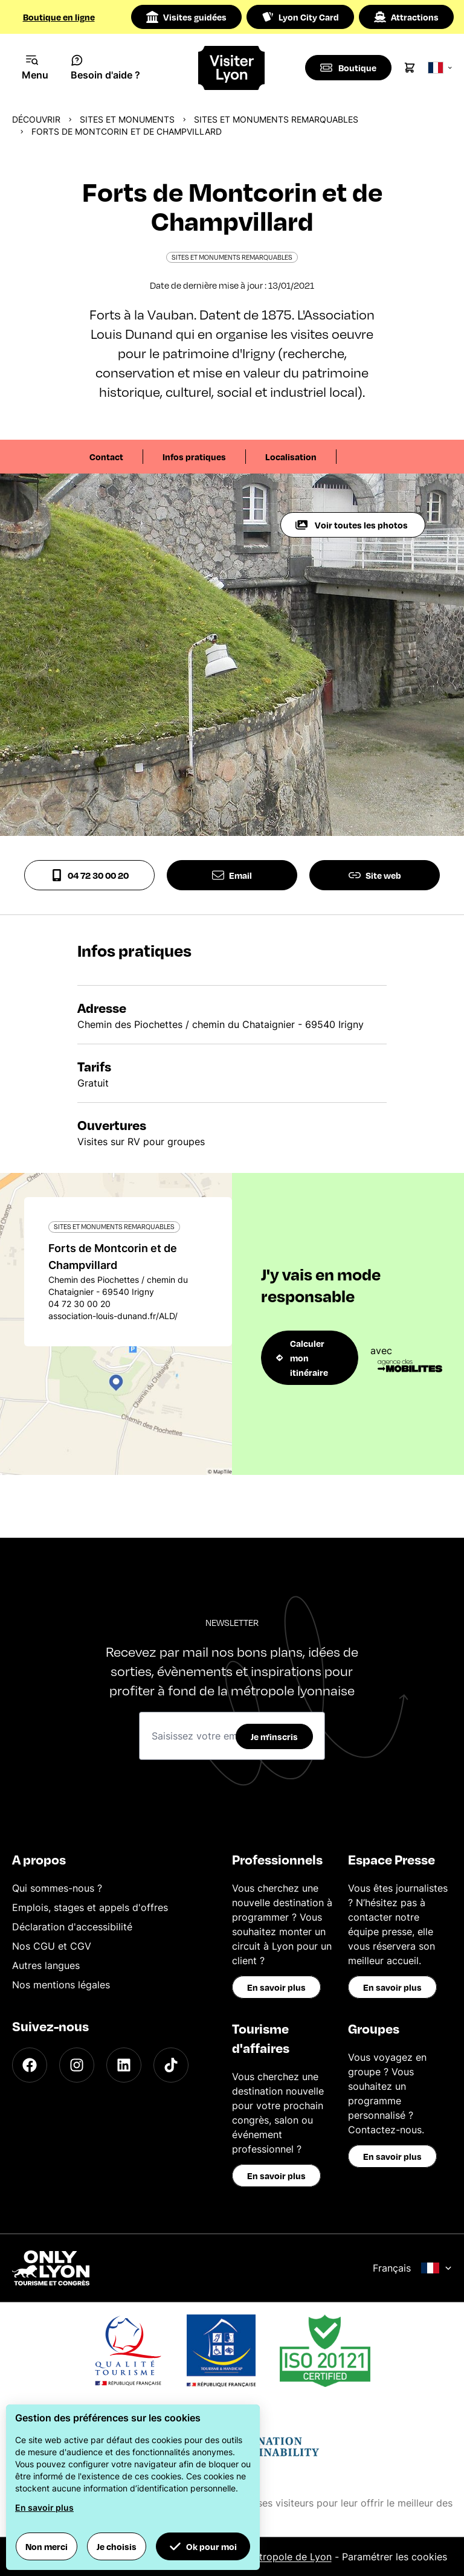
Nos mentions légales (61, 1985)
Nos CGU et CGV (51, 1946)
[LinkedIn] (123, 2065)
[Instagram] (76, 2065)
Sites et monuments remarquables (276, 119)
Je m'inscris (274, 1736)
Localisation (291, 457)
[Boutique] (349, 67)
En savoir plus (276, 1987)
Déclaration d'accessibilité (72, 1927)
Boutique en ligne (59, 17)
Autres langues (46, 1965)
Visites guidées (186, 17)
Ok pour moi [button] (203, 2546)
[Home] (232, 68)
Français (412, 2268)
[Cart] (411, 68)
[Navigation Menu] (35, 67)
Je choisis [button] (117, 2546)
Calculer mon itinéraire (302, 1357)
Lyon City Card (300, 17)
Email (232, 875)
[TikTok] (170, 2065)
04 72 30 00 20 (90, 875)
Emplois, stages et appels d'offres (90, 1907)
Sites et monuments (127, 119)
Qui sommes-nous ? (57, 1888)
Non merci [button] (46, 2546)
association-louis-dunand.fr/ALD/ (113, 1316)
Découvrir (36, 119)
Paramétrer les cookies (394, 2557)
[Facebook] (29, 2065)
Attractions (406, 17)
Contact (106, 457)
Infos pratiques (194, 457)
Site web (375, 875)
